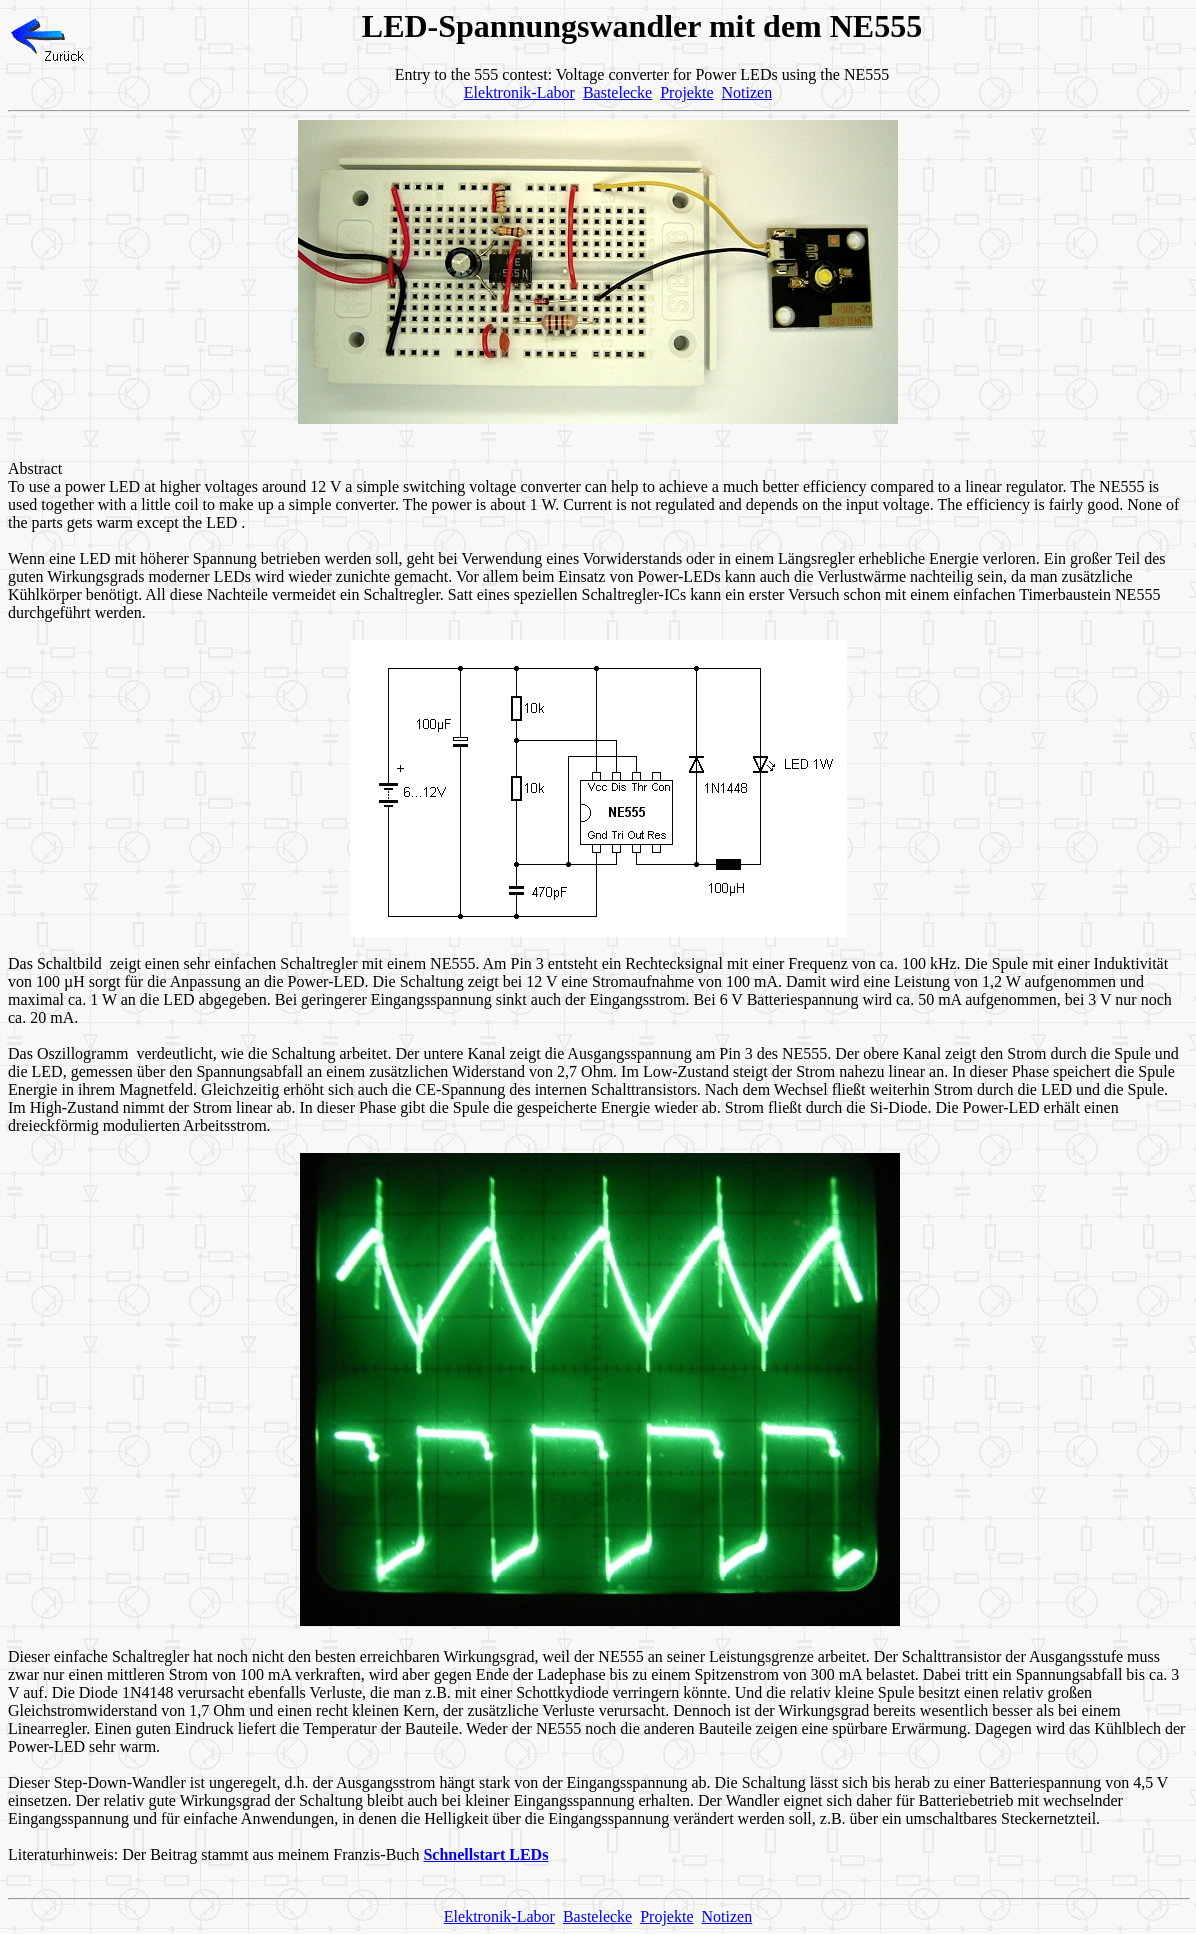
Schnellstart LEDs (485, 1854)
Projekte (686, 92)
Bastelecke (617, 92)
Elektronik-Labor (519, 92)
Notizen (747, 92)
